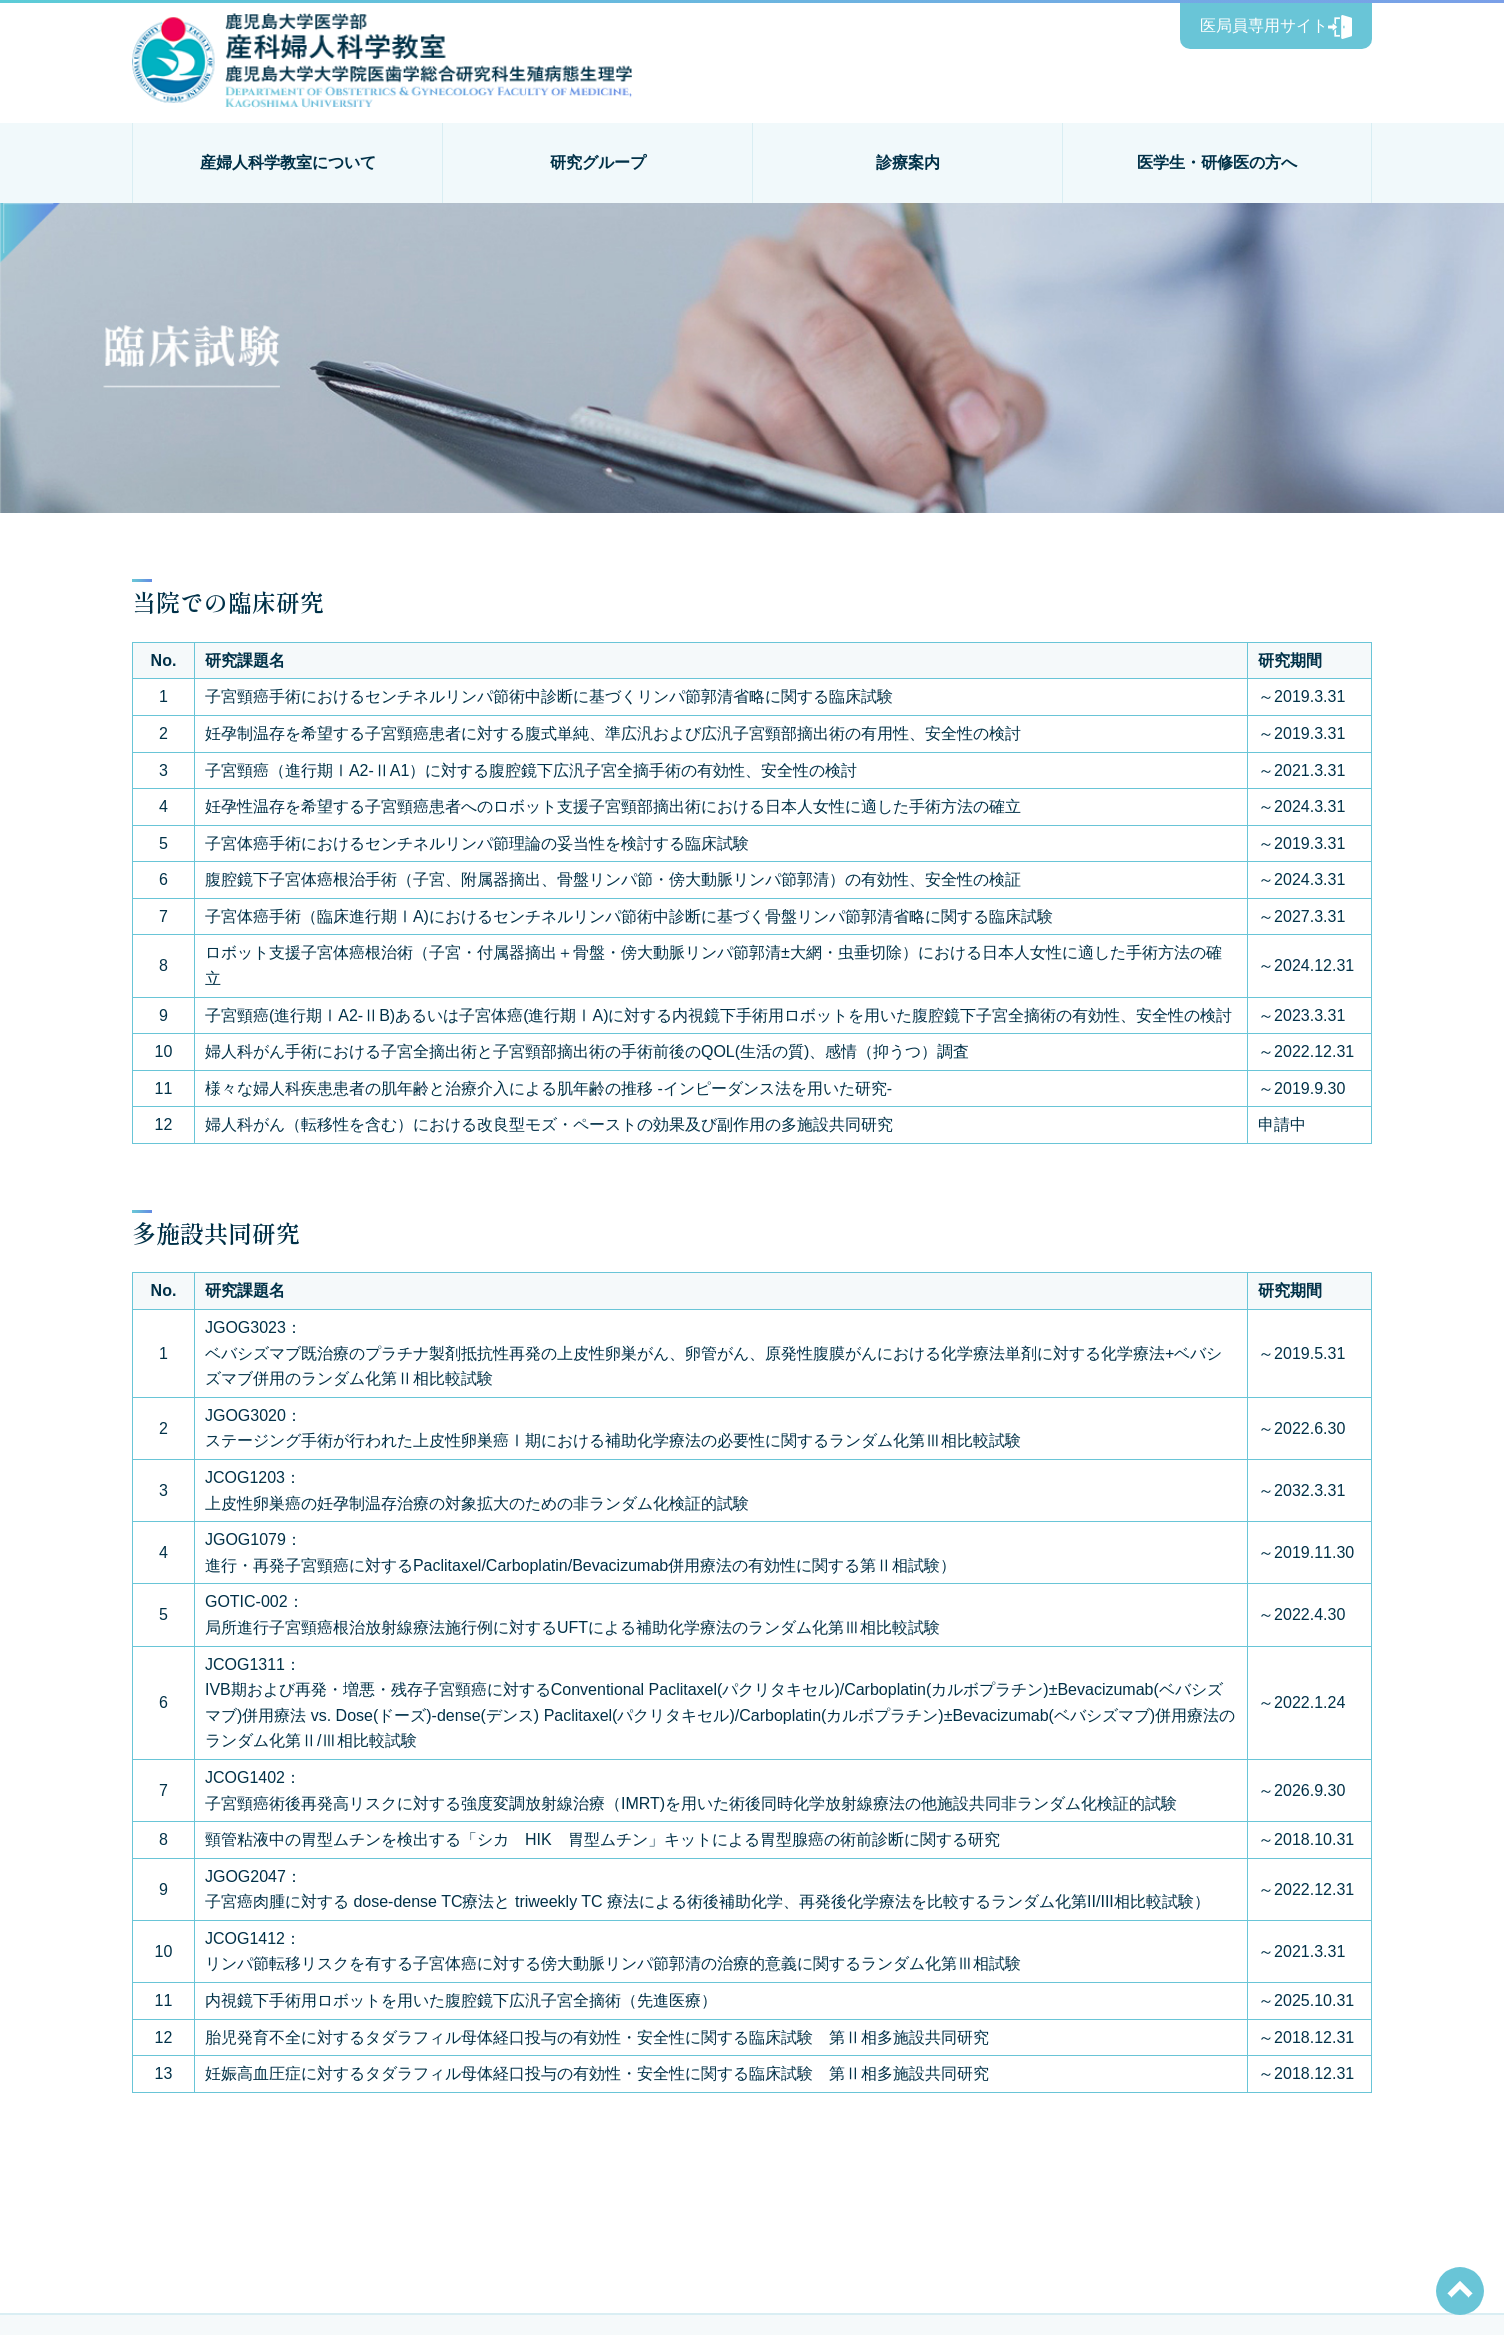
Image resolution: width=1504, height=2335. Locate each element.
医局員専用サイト (1276, 27)
